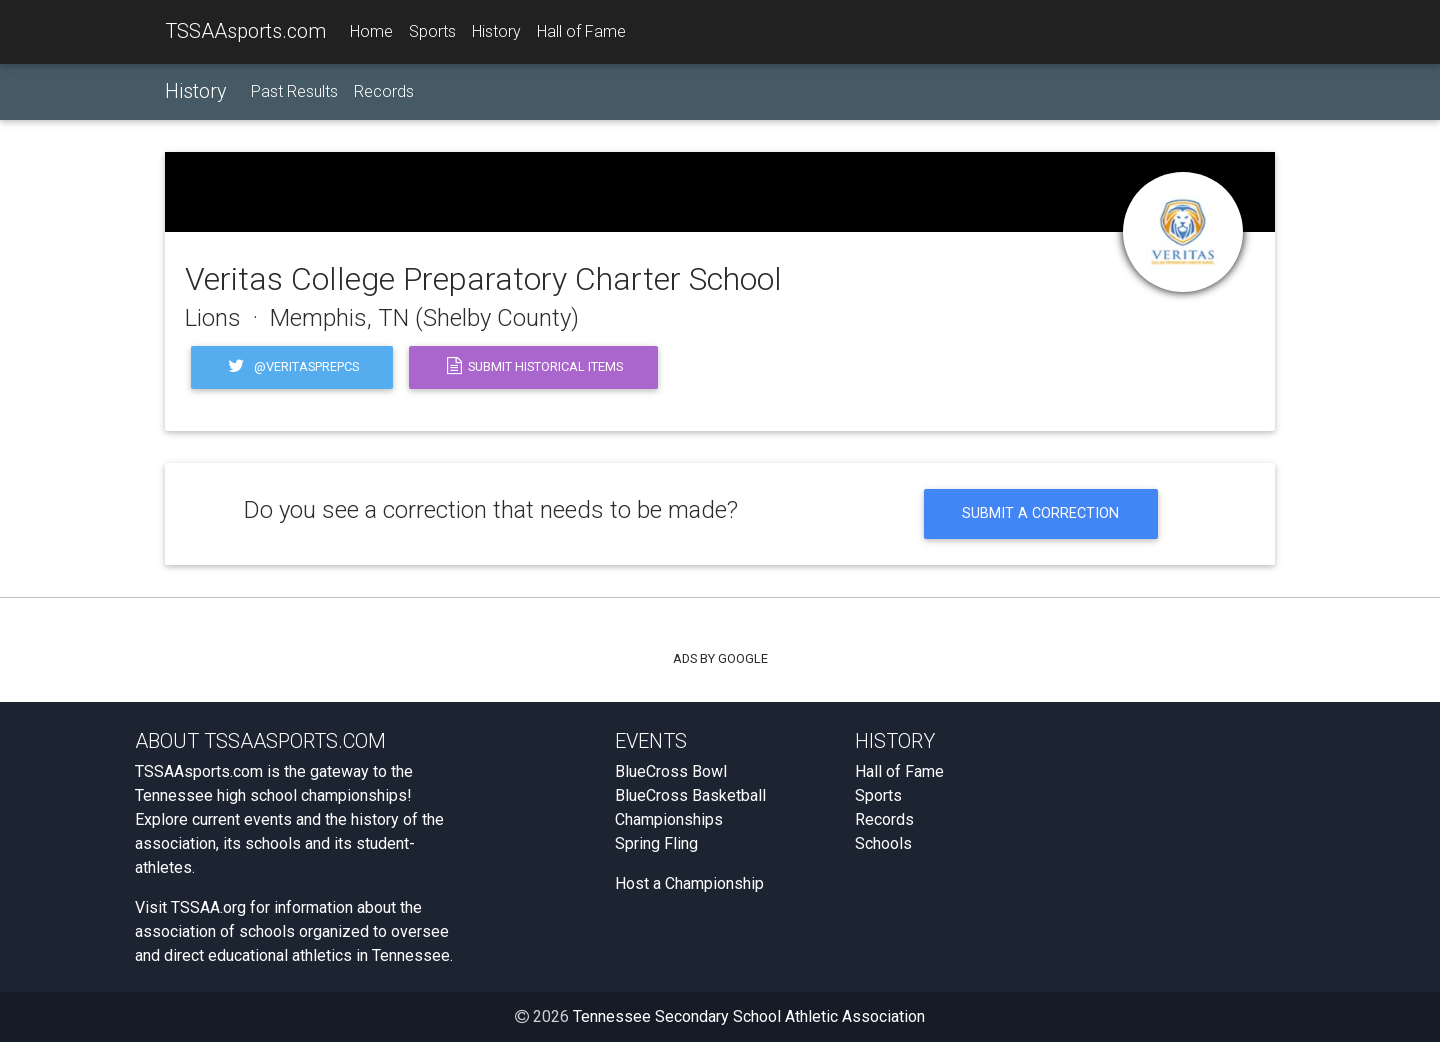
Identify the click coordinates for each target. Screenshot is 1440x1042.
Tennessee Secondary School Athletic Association (749, 1016)
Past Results (294, 91)
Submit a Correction (1040, 513)
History (496, 31)
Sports (432, 31)
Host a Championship (689, 883)
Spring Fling (656, 843)
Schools (883, 843)
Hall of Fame (581, 31)
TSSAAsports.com (245, 31)
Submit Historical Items (533, 367)
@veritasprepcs (292, 367)
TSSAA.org (208, 907)
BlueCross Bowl (671, 771)
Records (384, 91)
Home (371, 31)
